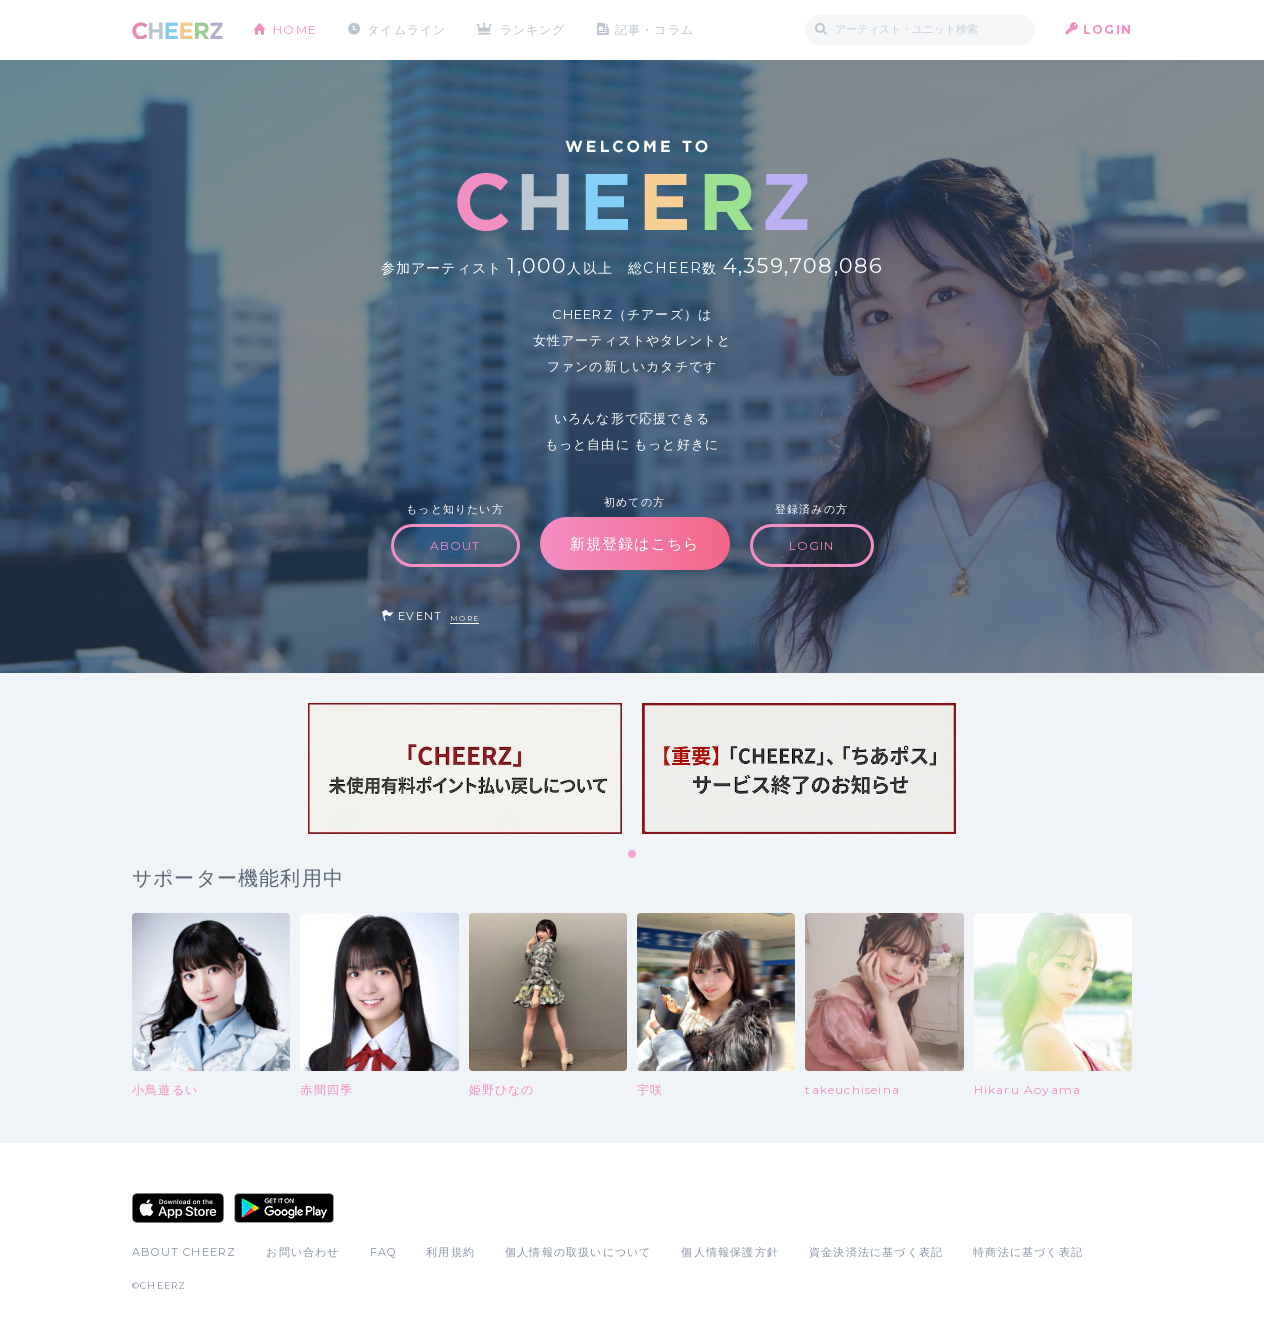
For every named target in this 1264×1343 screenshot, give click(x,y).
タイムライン (406, 29)
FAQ (383, 1252)
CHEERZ (177, 30)
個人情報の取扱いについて (578, 1252)
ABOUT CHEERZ (184, 1252)
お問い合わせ (302, 1252)
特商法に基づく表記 (1028, 1252)
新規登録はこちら (635, 543)
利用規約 (450, 1252)
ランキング (533, 29)
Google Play (284, 1208)
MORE (464, 618)
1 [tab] (633, 855)
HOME (295, 29)
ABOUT (455, 545)
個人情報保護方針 (730, 1252)
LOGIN (1107, 29)
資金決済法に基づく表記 (876, 1252)
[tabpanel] (465, 768)
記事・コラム (654, 29)
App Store (178, 1208)
